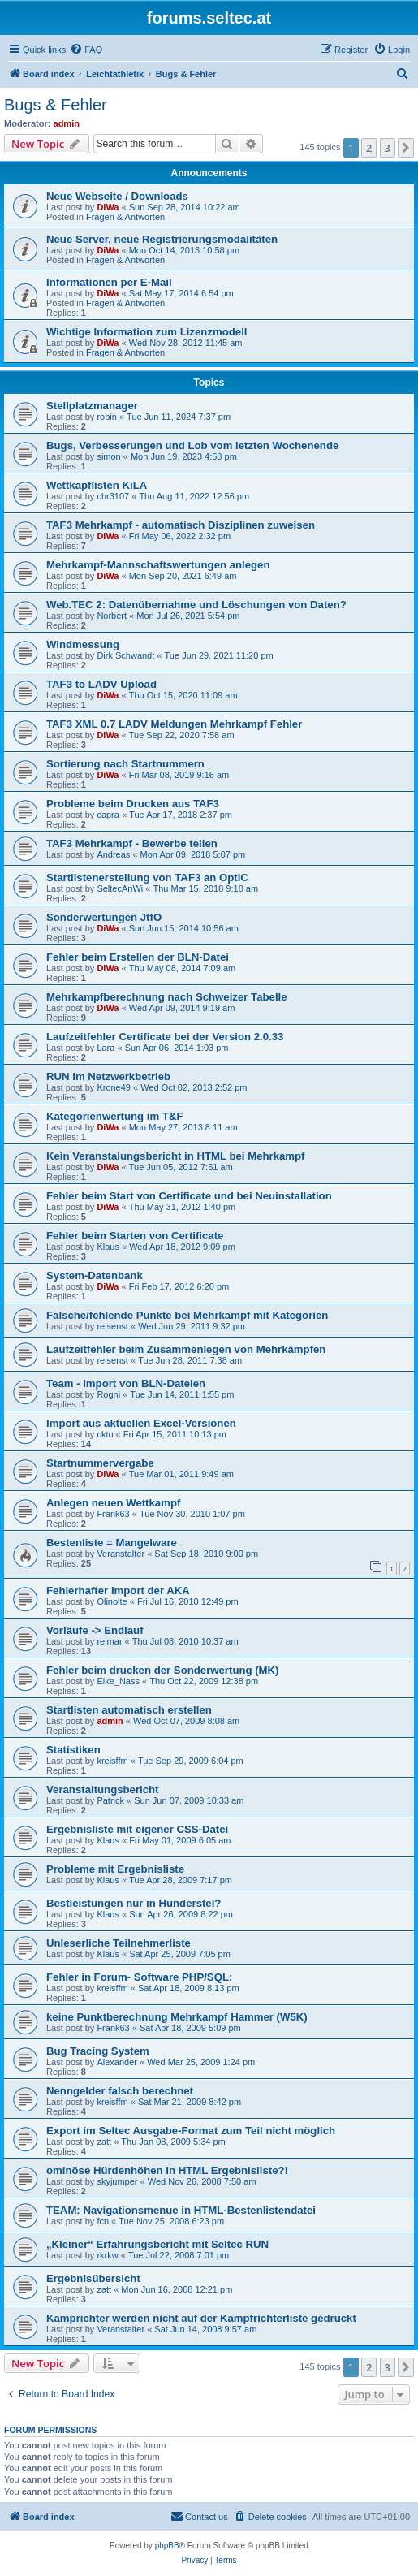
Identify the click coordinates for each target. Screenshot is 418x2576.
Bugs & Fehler (55, 105)
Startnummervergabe (100, 1463)
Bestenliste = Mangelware (111, 1543)
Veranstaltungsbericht (102, 1789)
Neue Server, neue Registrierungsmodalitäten (162, 239)
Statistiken (73, 1750)
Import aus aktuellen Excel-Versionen (141, 1423)
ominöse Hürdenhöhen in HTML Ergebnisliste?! (167, 2170)
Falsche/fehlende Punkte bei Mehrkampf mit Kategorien (187, 1315)
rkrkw (107, 2255)
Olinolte (112, 1601)
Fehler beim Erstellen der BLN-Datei (137, 957)
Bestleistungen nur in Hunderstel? (133, 1903)
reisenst (112, 1326)
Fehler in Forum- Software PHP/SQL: (139, 1977)
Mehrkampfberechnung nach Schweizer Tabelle (166, 997)
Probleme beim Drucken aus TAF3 (132, 803)
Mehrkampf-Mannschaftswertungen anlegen (158, 565)
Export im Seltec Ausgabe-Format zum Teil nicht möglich (190, 2130)
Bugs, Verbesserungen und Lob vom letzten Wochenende (192, 445)
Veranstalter (120, 1553)
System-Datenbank (94, 1275)
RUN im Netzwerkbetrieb (108, 1076)
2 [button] (369, 147)
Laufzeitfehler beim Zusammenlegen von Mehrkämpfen (185, 1349)
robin (106, 416)
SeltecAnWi (120, 888)
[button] (406, 148)
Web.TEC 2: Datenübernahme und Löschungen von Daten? (196, 605)
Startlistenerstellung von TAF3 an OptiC (147, 877)
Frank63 (113, 1514)
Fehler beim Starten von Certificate (134, 1236)
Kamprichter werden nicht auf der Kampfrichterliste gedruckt (201, 2318)
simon (108, 456)
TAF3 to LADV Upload (101, 684)
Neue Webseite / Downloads (117, 196)
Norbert (112, 615)
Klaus (108, 1246)
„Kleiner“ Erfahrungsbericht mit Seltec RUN (157, 2244)
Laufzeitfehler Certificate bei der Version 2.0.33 (164, 1037)
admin (67, 123)
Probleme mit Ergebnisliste (115, 1869)
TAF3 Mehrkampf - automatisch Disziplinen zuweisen (180, 525)
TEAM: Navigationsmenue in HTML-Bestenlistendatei (181, 2210)
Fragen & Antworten (125, 217)
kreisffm (112, 1761)
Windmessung (82, 644)
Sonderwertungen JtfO (104, 917)
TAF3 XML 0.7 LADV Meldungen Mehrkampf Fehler (174, 724)
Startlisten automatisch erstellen (129, 1710)
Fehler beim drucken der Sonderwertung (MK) (162, 1670)
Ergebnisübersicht (93, 2278)
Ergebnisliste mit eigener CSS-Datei (137, 1829)
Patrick (110, 1800)
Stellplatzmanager (92, 406)
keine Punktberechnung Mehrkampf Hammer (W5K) (177, 2017)
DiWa (108, 207)
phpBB (167, 2545)
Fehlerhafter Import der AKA (118, 1590)
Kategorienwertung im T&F (114, 1116)
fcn (103, 2221)
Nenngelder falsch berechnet (119, 2091)
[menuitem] (86, 49)
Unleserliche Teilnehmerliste (118, 1943)
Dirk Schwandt (125, 655)
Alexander (117, 2062)
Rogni (108, 1394)
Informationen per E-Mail (109, 282)
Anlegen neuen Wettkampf (113, 1503)
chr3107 (113, 496)
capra (108, 814)
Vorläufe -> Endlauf (95, 1630)
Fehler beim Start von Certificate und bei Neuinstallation (189, 1196)
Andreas (113, 854)
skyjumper (117, 2181)
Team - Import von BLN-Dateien (125, 1383)
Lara (105, 1047)
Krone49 (114, 1087)
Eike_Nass (118, 1681)
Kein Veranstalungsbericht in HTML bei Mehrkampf (175, 1156)
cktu (105, 1434)
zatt (104, 2141)
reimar (109, 1641)
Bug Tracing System (97, 2051)
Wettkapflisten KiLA (96, 485)
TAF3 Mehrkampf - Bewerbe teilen (132, 843)
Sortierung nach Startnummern (125, 764)
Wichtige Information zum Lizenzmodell (147, 332)
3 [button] (387, 147)
